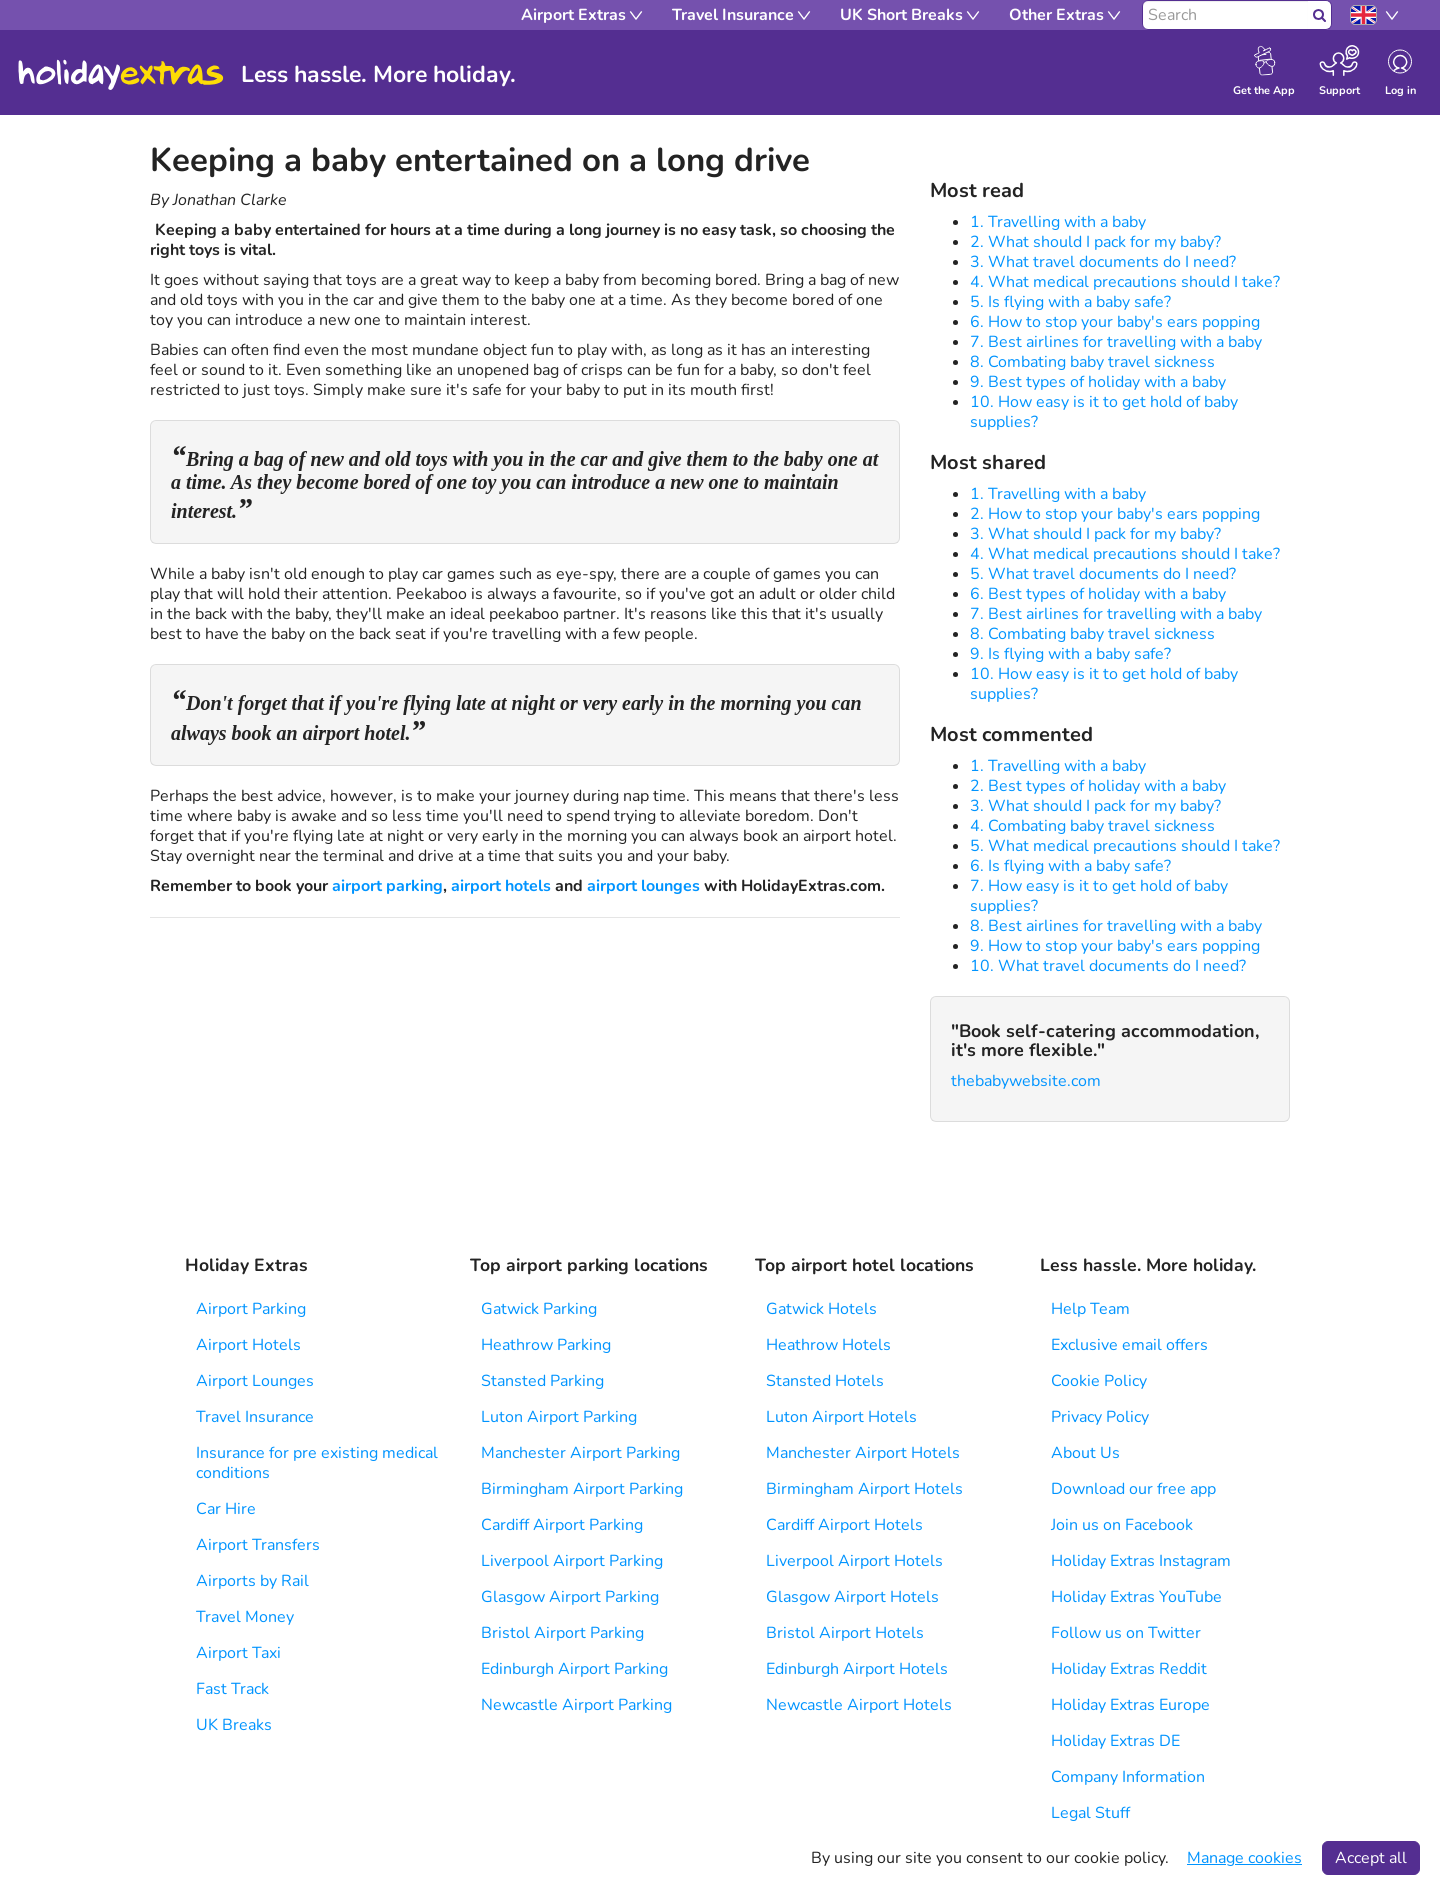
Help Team (1090, 1309)
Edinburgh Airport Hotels (857, 1669)
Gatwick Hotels (821, 1309)
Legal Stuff (1090, 1813)
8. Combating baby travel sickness (1092, 362)
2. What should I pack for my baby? (1095, 242)
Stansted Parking (542, 1381)
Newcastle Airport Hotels (859, 1705)
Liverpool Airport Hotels (854, 1561)
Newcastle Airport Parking (576, 1705)
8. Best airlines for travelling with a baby (1116, 926)
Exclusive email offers (1129, 1345)
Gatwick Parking (539, 1309)
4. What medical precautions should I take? (1125, 282)
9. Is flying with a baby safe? (1070, 654)
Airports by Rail (252, 1581)
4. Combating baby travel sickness (1092, 826)
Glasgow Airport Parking (570, 1597)
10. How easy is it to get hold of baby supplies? (1104, 412)
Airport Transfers (258, 1545)
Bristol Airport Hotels (845, 1633)
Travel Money (245, 1617)
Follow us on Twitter (1126, 1633)
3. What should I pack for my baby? (1095, 534)
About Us (1085, 1453)
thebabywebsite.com (1026, 1081)
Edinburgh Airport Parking (574, 1669)
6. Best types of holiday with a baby (1098, 594)
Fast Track (232, 1689)
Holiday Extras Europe (1130, 1705)
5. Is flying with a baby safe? (1070, 302)
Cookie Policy (1099, 1381)
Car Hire (226, 1509)
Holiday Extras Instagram (1141, 1561)
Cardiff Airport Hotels (844, 1525)
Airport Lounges (255, 1381)
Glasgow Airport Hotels (852, 1597)
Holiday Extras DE (1115, 1741)
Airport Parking (251, 1309)
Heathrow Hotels (828, 1345)
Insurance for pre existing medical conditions (317, 1463)
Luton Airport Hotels (841, 1417)
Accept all (1371, 1858)
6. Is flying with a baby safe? (1070, 866)
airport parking (387, 886)
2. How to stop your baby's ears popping (1115, 514)
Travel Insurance (255, 1417)
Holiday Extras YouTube (1136, 1597)
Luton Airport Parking (559, 1417)
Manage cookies (1244, 1858)
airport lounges (643, 886)
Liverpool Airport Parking (572, 1561)
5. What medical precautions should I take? (1125, 846)
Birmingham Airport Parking (582, 1489)
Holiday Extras (121, 75)
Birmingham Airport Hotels (864, 1489)
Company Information (1128, 1777)
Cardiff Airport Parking (562, 1525)
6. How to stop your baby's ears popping (1115, 322)
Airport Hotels (248, 1345)
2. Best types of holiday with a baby (1098, 786)
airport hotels (501, 886)
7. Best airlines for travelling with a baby (1116, 342)
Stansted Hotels (825, 1381)
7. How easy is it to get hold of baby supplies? (1099, 896)
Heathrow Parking (546, 1345)
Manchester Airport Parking (580, 1453)
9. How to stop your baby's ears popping (1115, 946)
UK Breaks (234, 1725)
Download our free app (1133, 1489)
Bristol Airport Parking (562, 1633)
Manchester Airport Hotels (863, 1453)
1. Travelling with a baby (1058, 222)
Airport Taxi (238, 1653)
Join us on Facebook (1122, 1525)
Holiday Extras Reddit (1129, 1669)
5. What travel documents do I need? (1103, 574)
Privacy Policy (1100, 1417)
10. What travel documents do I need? (1108, 966)
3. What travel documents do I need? (1103, 262)
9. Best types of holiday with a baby (1098, 382)
